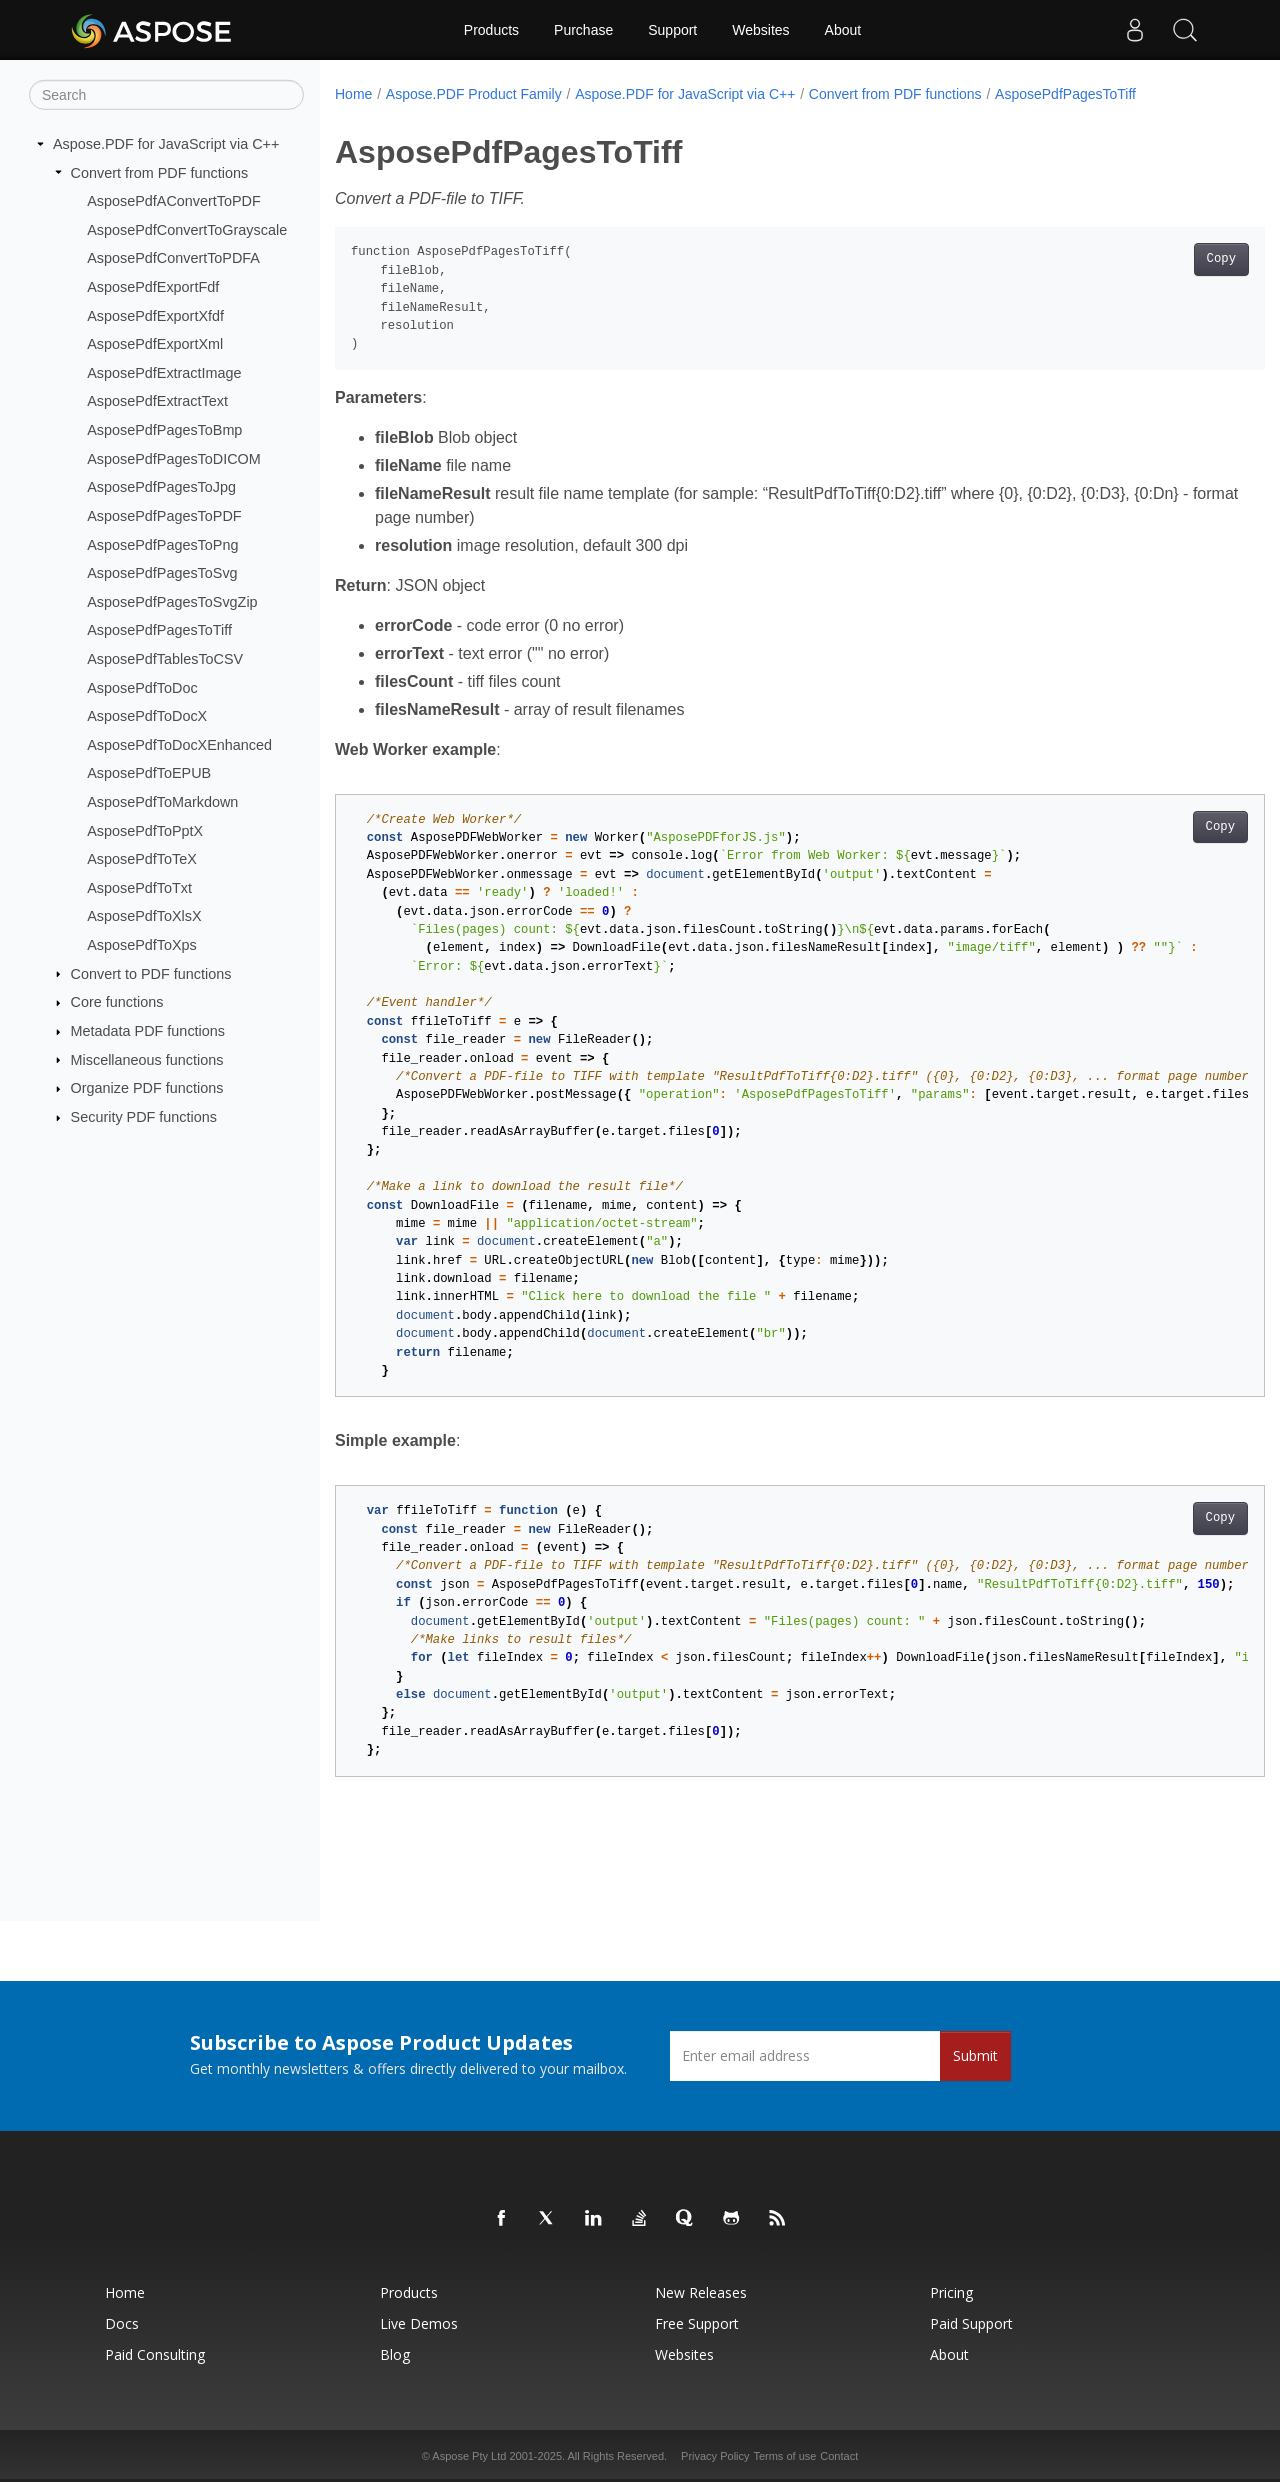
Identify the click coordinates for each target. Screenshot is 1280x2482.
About (843, 30)
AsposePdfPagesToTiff (159, 630)
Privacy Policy (715, 2456)
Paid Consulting (155, 2354)
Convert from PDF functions (160, 172)
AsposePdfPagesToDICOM (174, 459)
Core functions (117, 1002)
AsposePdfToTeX (142, 859)
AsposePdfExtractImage (164, 373)
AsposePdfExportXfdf (155, 315)
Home (353, 94)
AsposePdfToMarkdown (162, 802)
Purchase (583, 30)
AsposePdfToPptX (145, 830)
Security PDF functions (144, 1117)
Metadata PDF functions (148, 1031)
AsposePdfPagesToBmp (164, 430)
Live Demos (419, 2323)
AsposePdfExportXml (155, 344)
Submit (975, 2055)
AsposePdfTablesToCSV (165, 659)
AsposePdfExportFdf (153, 287)
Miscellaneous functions (147, 1059)
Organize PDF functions (147, 1088)
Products (491, 30)
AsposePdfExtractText (157, 401)
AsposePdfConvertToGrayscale (187, 230)
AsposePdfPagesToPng (162, 544)
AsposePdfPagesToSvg (162, 573)
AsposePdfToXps (142, 945)
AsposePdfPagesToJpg (161, 487)
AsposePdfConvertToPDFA (173, 258)
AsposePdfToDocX (147, 716)
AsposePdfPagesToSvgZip (172, 602)
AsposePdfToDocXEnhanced (179, 745)
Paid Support (971, 2323)
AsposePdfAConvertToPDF (174, 201)
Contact (839, 2456)
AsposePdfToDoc (142, 687)
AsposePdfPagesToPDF (164, 516)
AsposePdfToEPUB (149, 773)
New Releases (701, 2292)
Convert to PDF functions (151, 973)
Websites (760, 30)
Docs (122, 2323)
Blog (395, 2354)
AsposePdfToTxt (139, 888)
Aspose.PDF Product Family (474, 94)
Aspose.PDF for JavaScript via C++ (166, 144)
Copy (1156, 259)
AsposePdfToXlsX (144, 916)
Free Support (697, 2323)
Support (672, 30)
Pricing (951, 2292)
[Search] (166, 95)
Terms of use (784, 2456)
